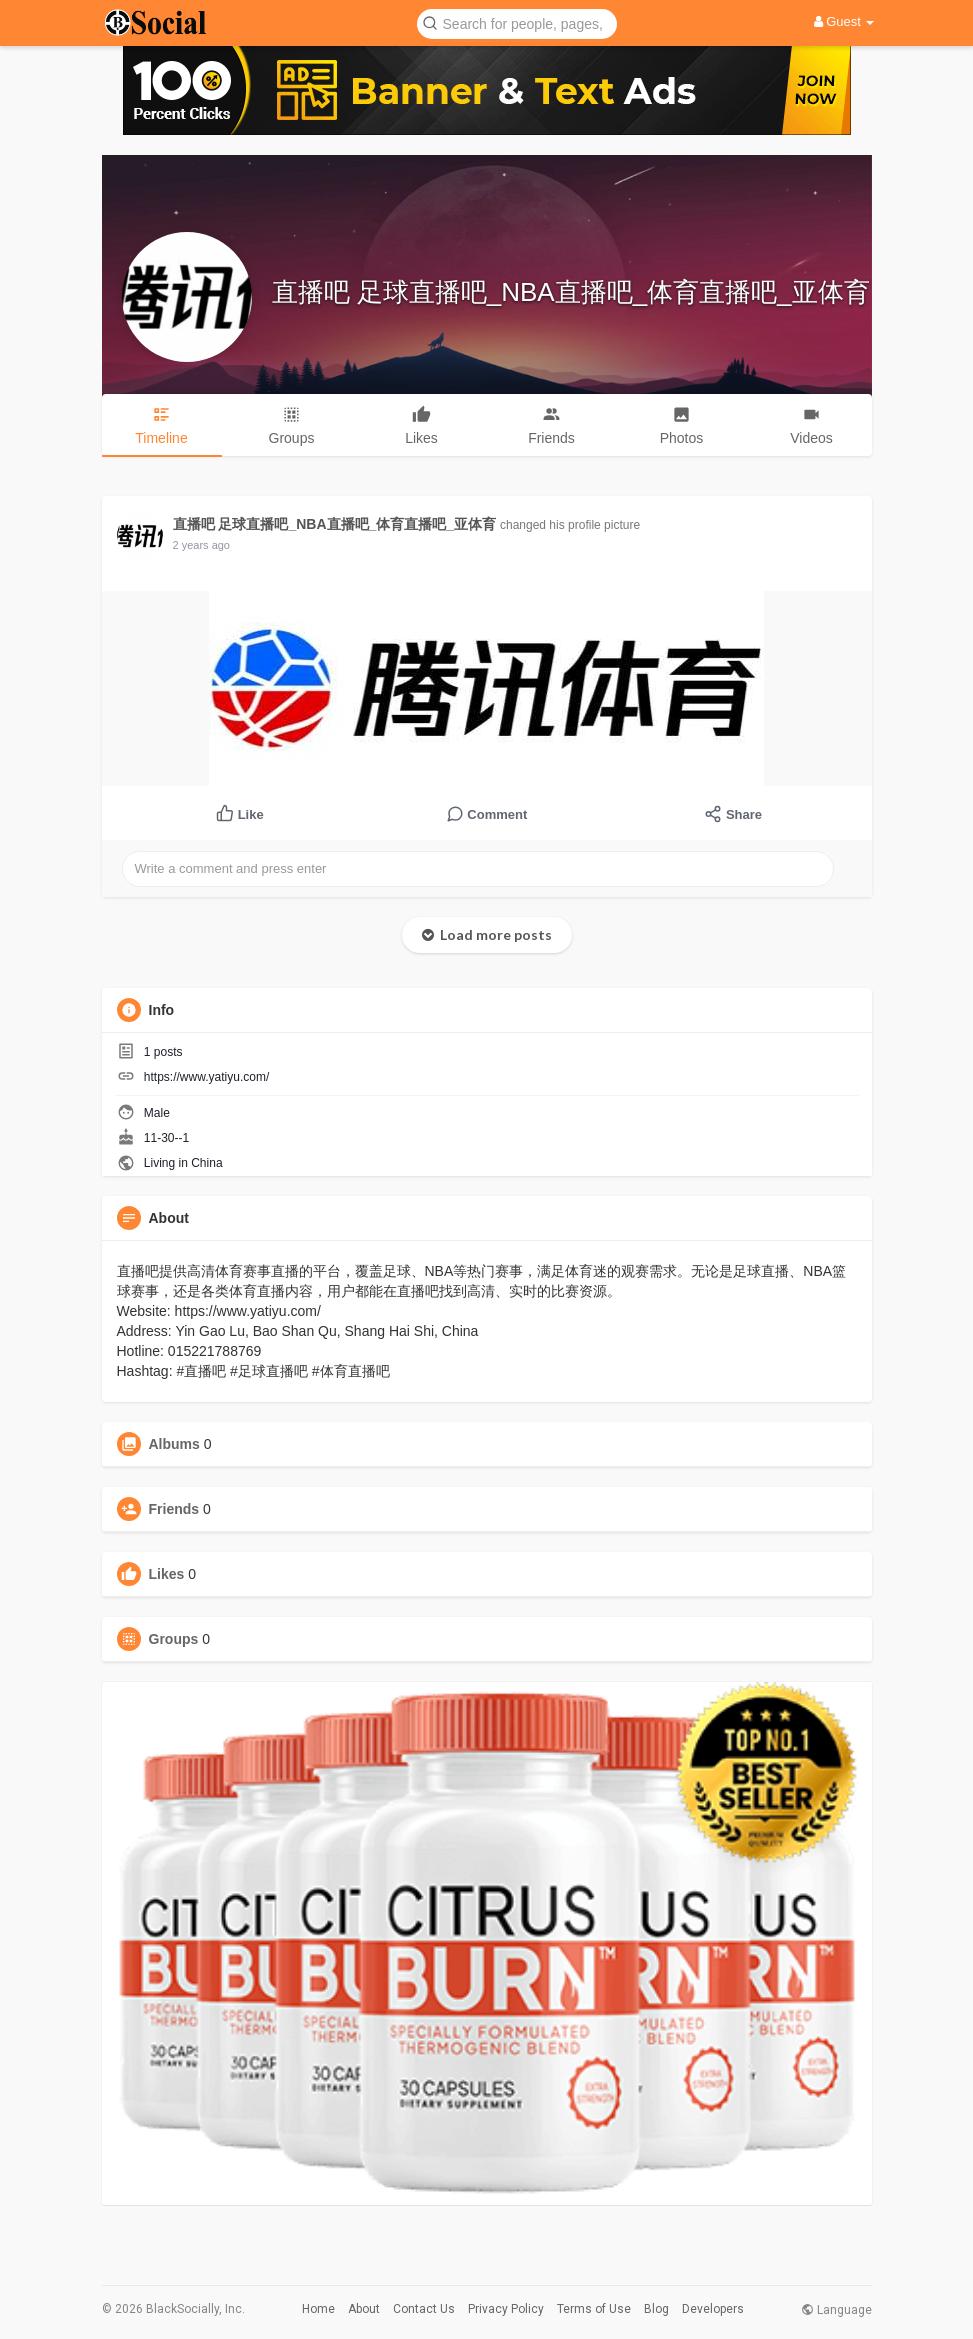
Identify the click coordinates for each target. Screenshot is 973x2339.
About (364, 2309)
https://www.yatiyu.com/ (206, 1077)
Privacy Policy (506, 2309)
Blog (656, 2309)
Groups (174, 1639)
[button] (517, 22)
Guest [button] (844, 21)
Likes (167, 1574)
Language (836, 2310)
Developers (713, 2309)
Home (318, 2309)
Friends (174, 1509)
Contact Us (424, 2309)
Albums (174, 1444)
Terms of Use (594, 2309)
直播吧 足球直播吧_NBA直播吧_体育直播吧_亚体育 (571, 292)
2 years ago (201, 545)
